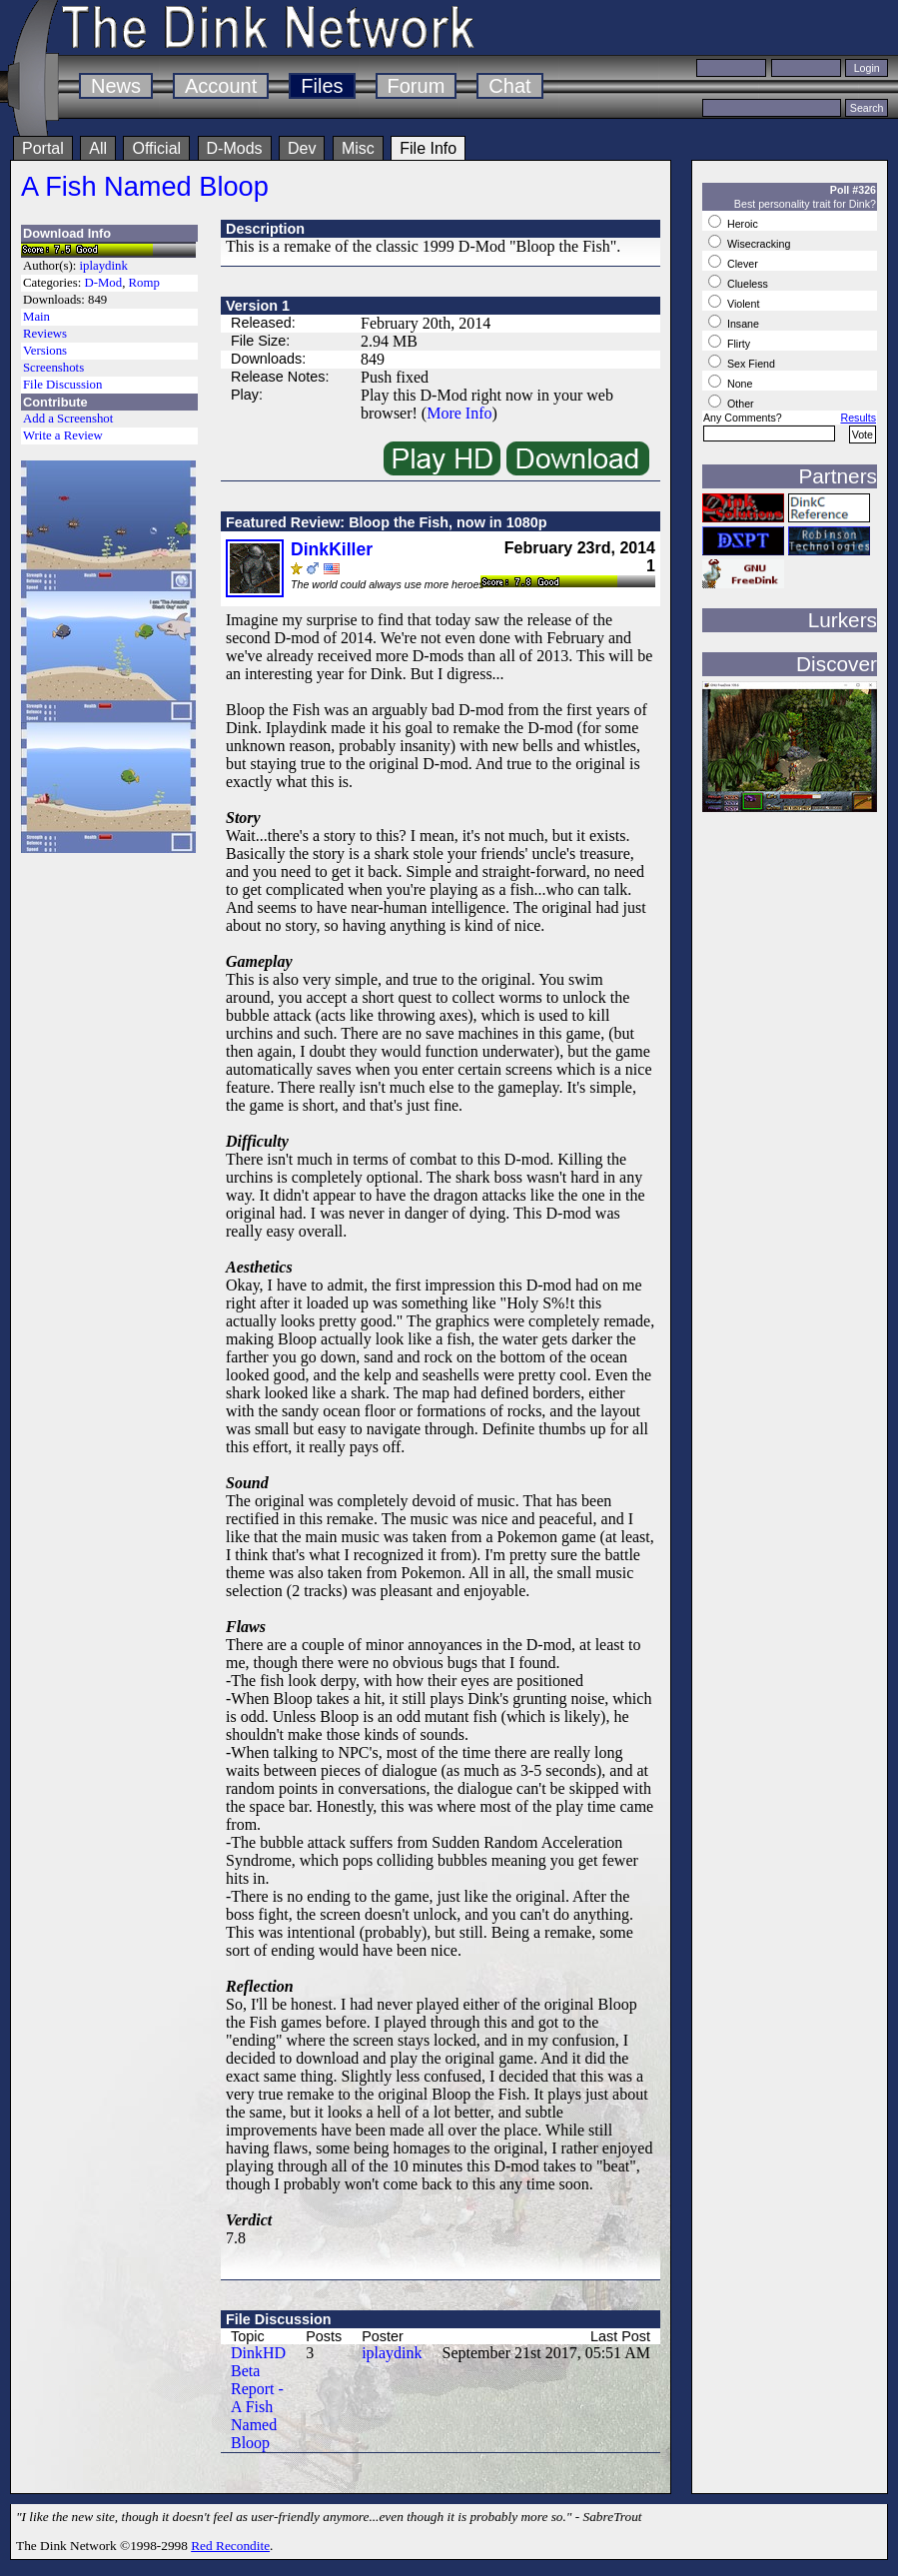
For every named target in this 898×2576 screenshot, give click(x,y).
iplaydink (104, 266)
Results (858, 418)
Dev (302, 148)
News (116, 86)
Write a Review (63, 435)
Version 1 (258, 306)
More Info (459, 413)
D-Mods (235, 148)
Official (156, 148)
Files (322, 86)
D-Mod (103, 283)
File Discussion (62, 385)
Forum (417, 86)
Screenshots (53, 368)
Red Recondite (230, 2545)
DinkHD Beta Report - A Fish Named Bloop (258, 2397)
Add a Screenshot (68, 419)
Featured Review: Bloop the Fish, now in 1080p (386, 522)
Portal (43, 148)
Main (36, 317)
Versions (45, 351)
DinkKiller (332, 549)
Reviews (45, 334)
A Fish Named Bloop (145, 186)
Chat (509, 86)
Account (221, 86)
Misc (358, 148)
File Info (428, 148)
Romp (144, 283)
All (98, 148)
